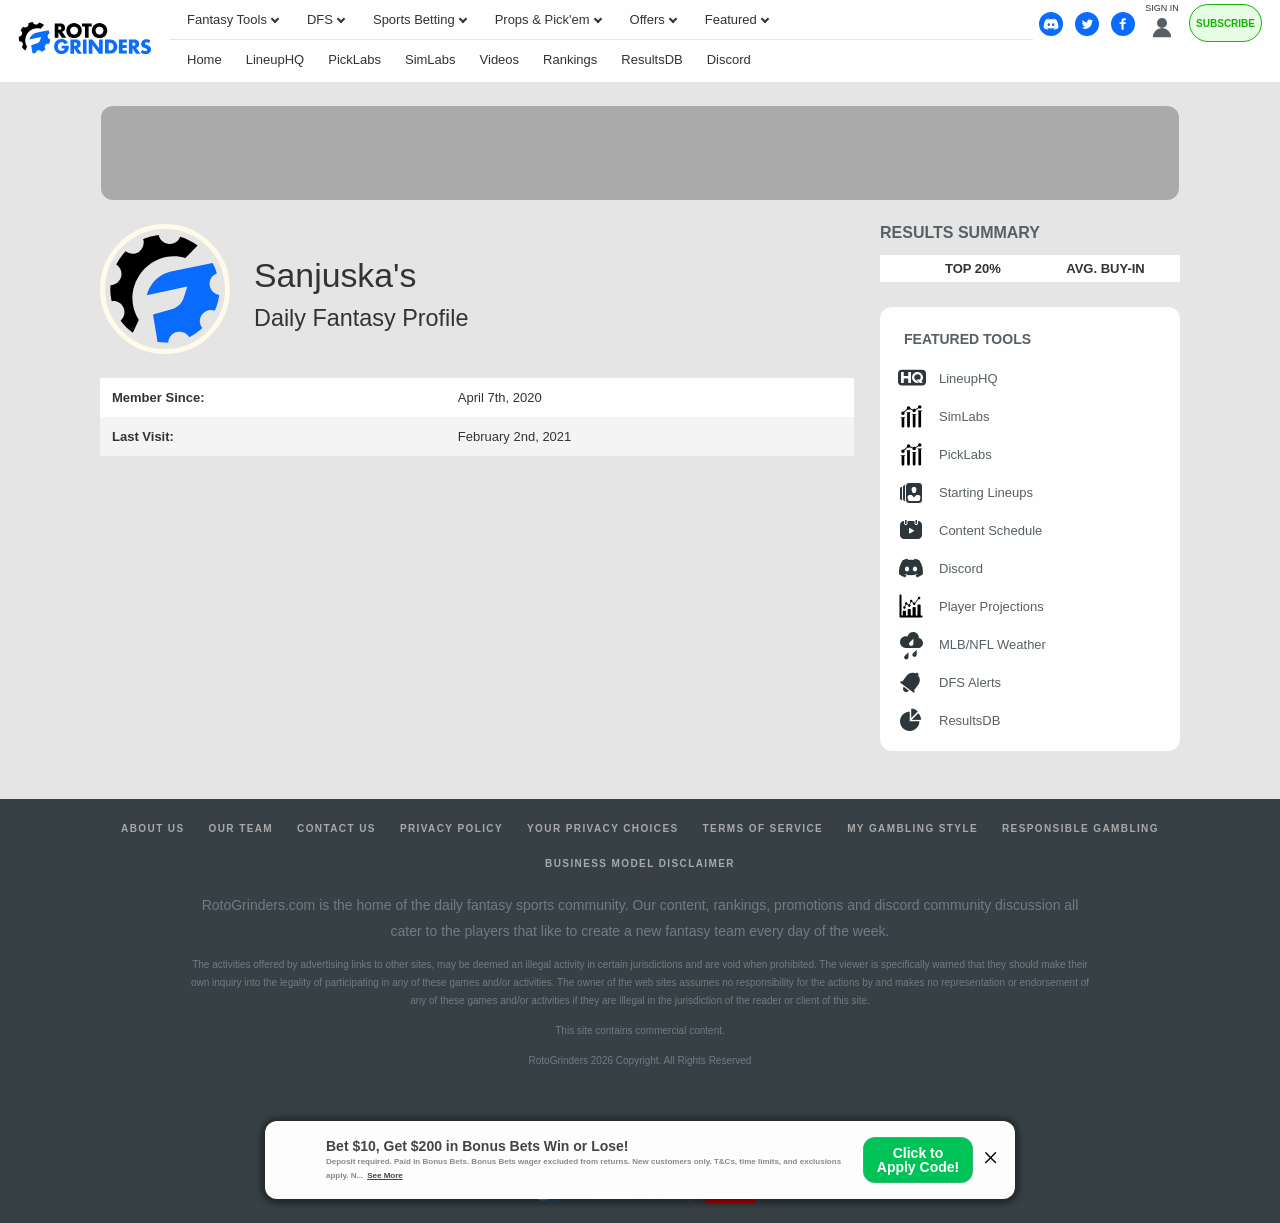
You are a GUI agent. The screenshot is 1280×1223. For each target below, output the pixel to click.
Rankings (570, 59)
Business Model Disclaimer (640, 863)
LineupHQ (275, 59)
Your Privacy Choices (603, 828)
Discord (729, 59)
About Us (152, 828)
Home (204, 59)
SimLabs (430, 59)
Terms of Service (763, 828)
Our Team (241, 828)
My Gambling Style (912, 828)
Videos (500, 59)
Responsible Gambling (1080, 828)
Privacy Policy (451, 828)
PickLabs (354, 59)
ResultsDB (651, 59)
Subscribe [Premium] (1225, 23)
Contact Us (336, 828)
